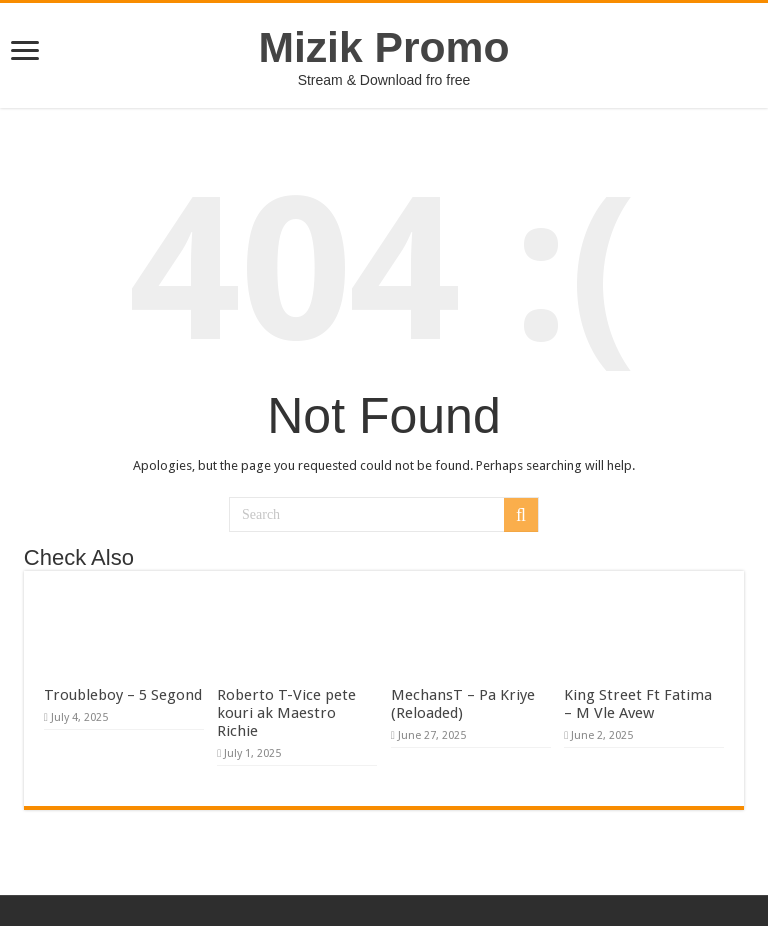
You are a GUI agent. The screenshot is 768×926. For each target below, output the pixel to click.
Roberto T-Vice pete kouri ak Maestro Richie (286, 713)
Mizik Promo (383, 47)
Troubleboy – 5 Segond (123, 695)
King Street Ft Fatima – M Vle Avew (638, 704)
